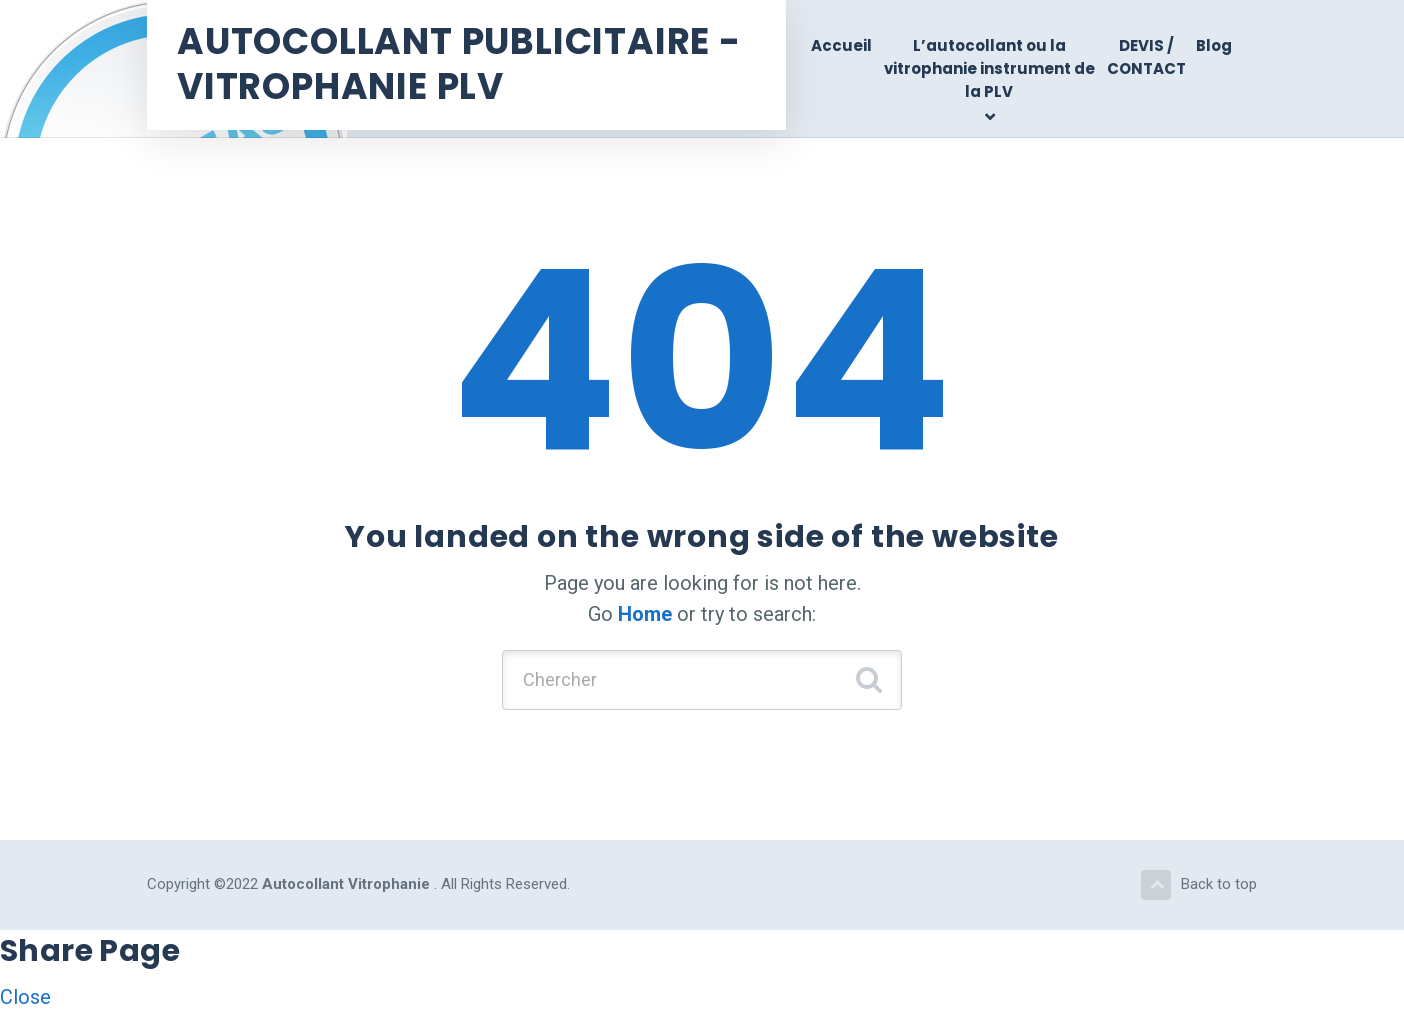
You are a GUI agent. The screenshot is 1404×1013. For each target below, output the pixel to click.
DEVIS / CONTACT (1146, 57)
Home (645, 614)
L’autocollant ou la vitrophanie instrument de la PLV (989, 69)
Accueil (841, 45)
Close (25, 997)
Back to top (1199, 885)
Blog (1214, 45)
